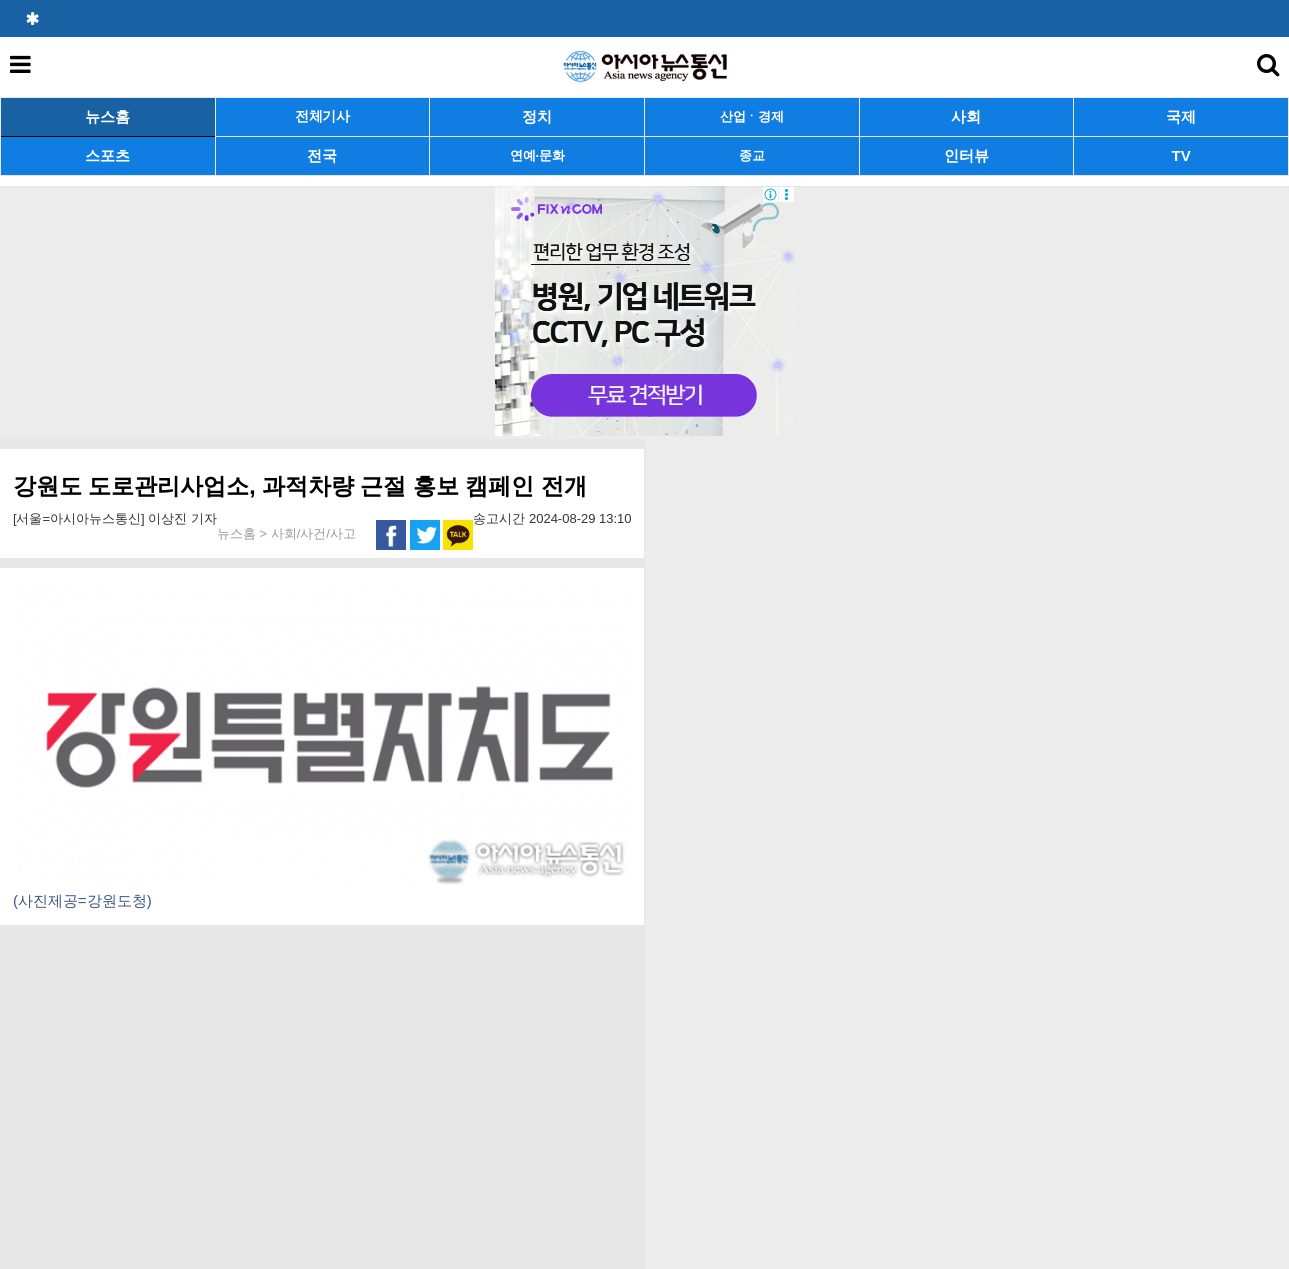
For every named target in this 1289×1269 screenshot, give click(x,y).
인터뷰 (966, 155)
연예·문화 (537, 155)
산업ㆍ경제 (752, 116)
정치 (537, 116)
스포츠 (107, 155)
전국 (322, 155)
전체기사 (322, 116)
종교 (751, 155)
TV (1181, 155)
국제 (1181, 116)
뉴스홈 (107, 116)
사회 (966, 116)
